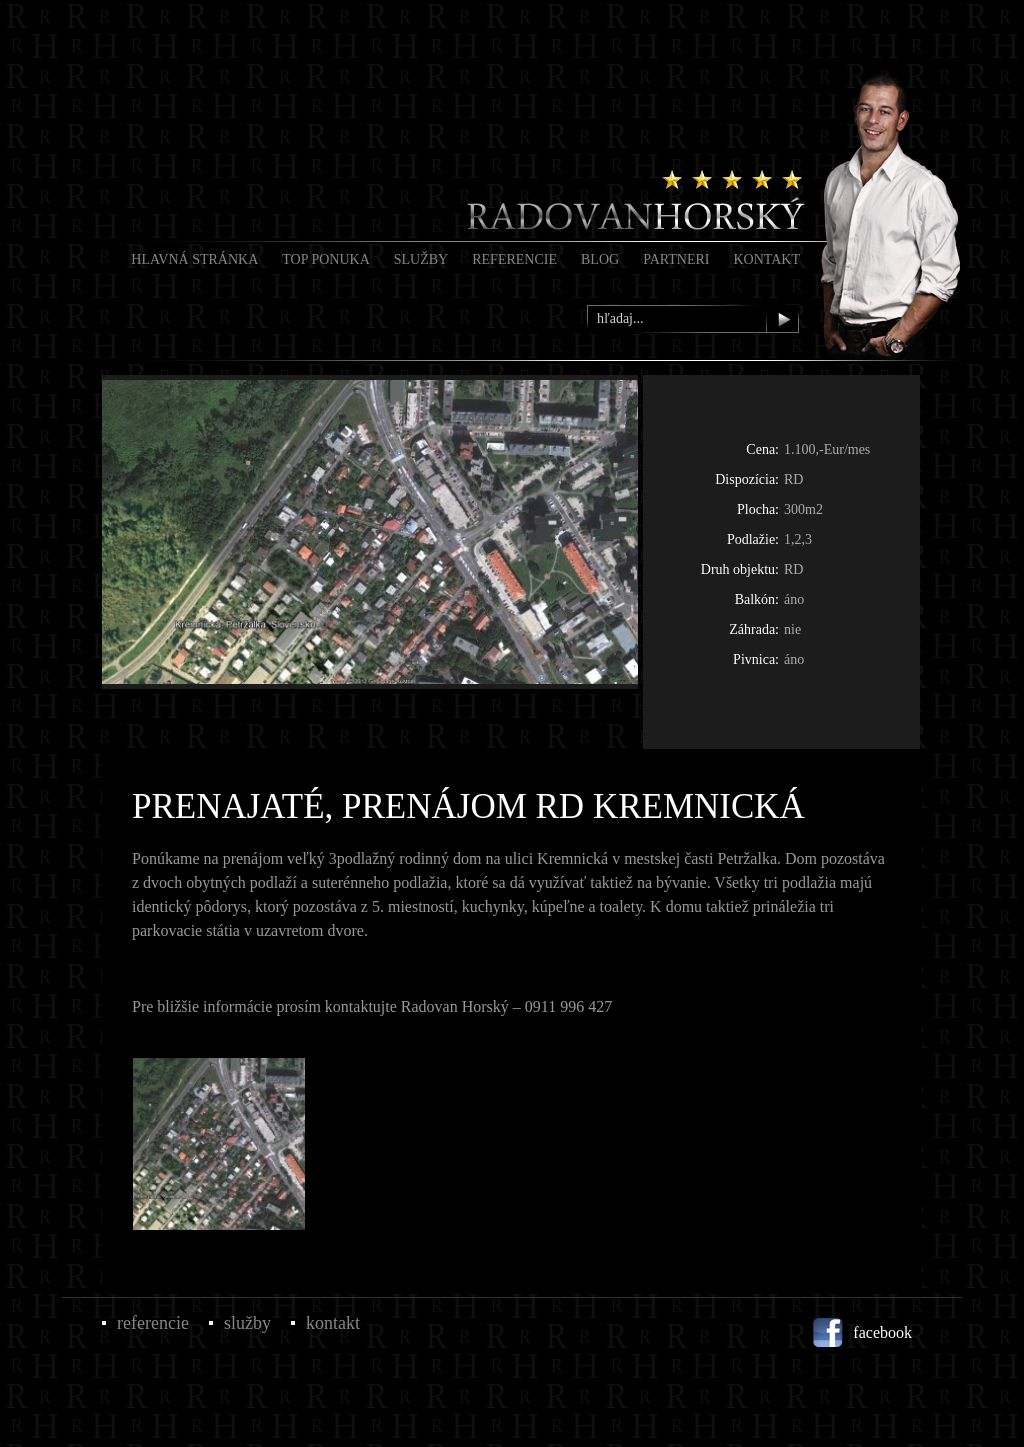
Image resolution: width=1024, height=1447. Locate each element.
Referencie (514, 259)
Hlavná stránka (194, 259)
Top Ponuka (326, 259)
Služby (421, 259)
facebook (882, 1332)
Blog (600, 259)
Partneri (676, 259)
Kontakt (766, 259)
